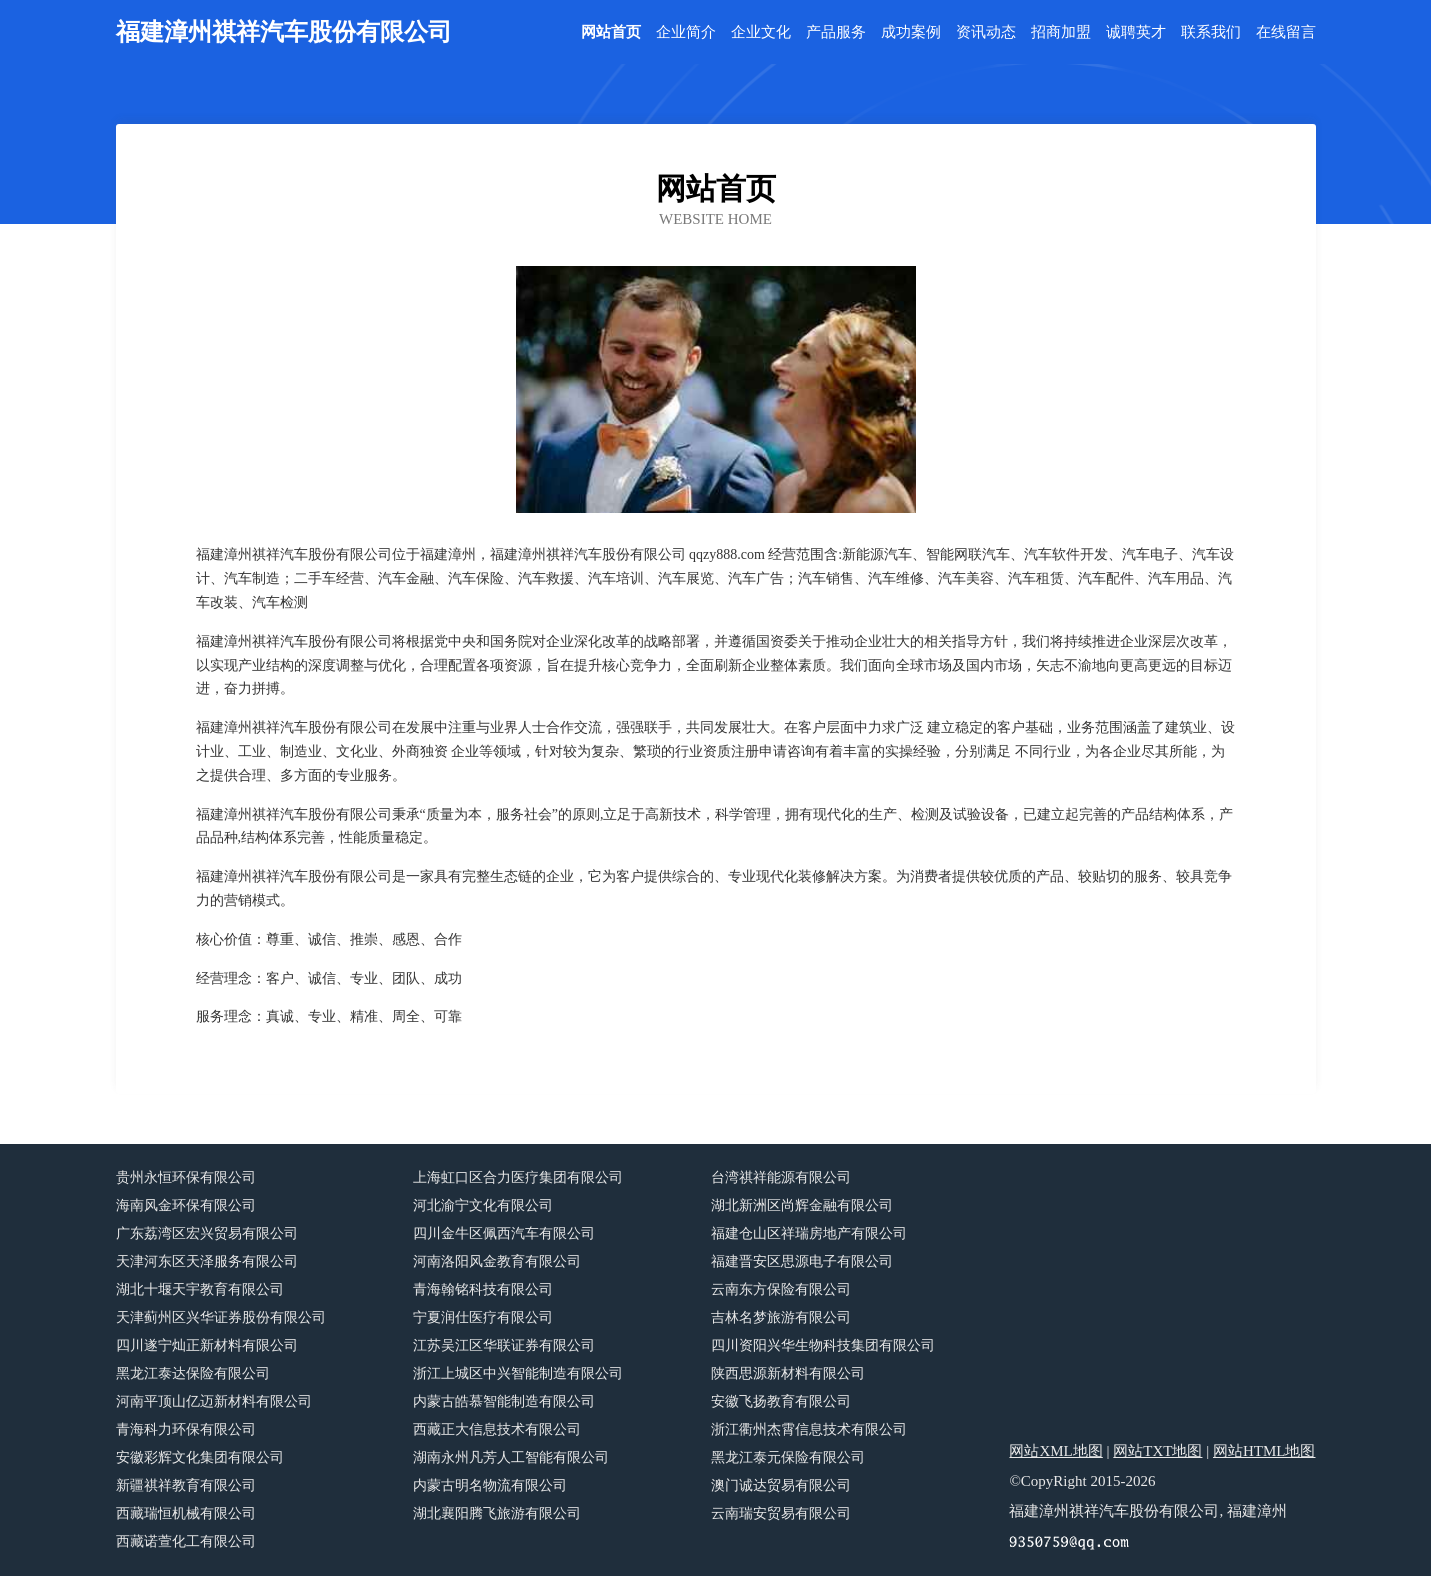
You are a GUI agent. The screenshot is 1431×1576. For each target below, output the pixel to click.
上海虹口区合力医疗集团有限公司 (518, 1177)
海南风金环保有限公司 (186, 1205)
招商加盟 (1061, 32)
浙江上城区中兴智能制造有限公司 (518, 1373)
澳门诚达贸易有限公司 (781, 1485)
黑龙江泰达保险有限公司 (193, 1373)
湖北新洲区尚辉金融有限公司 (802, 1205)
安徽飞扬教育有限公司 (781, 1401)
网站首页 (611, 32)
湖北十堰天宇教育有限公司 (200, 1289)
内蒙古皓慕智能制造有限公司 (504, 1401)
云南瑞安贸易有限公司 (781, 1513)
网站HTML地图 (1264, 1451)
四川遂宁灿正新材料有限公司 (207, 1345)
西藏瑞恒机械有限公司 (186, 1513)
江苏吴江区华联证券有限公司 (504, 1345)
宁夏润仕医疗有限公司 (483, 1317)
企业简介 (686, 32)
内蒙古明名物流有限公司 (490, 1485)
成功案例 (911, 32)
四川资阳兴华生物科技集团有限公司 (823, 1345)
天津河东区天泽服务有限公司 (207, 1261)
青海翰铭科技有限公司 (483, 1289)
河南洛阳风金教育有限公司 (497, 1261)
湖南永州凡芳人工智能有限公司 (511, 1457)
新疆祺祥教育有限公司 (186, 1485)
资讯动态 (986, 32)
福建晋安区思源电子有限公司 (802, 1261)
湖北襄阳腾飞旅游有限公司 (497, 1513)
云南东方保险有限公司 (781, 1289)
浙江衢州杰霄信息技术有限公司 (809, 1429)
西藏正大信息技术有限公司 (497, 1429)
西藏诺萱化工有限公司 (186, 1541)
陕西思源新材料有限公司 (788, 1373)
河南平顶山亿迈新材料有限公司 (214, 1401)
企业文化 (761, 32)
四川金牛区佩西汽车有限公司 (504, 1233)
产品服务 (836, 32)
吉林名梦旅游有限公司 (781, 1317)
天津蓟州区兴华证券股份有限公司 (221, 1317)
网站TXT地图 (1157, 1451)
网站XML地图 (1055, 1451)
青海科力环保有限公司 (186, 1429)
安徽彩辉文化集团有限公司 (200, 1457)
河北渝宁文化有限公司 (483, 1205)
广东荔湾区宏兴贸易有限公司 (207, 1233)
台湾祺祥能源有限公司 (781, 1177)
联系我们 (1211, 32)
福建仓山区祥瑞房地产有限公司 (809, 1233)
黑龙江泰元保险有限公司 (788, 1457)
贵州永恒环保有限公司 (186, 1177)
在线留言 (1286, 32)
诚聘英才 (1136, 32)
